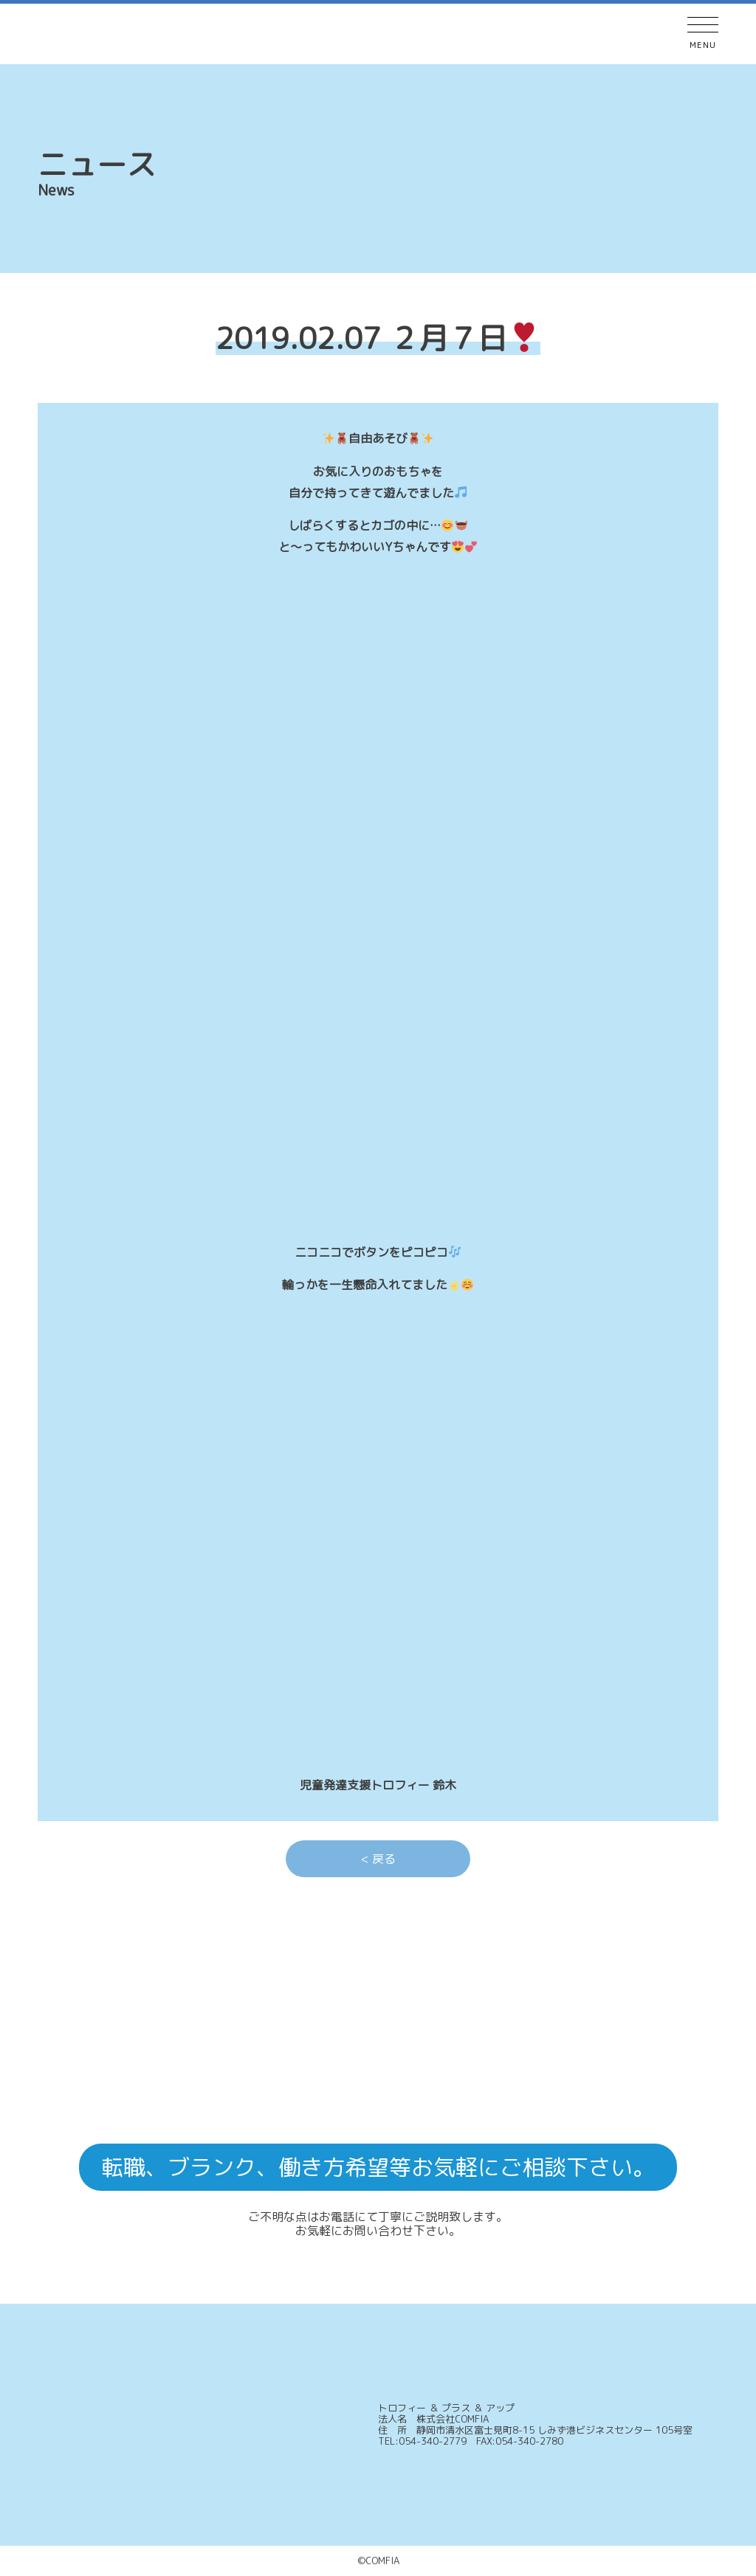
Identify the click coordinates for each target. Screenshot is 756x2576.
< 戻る (378, 1859)
